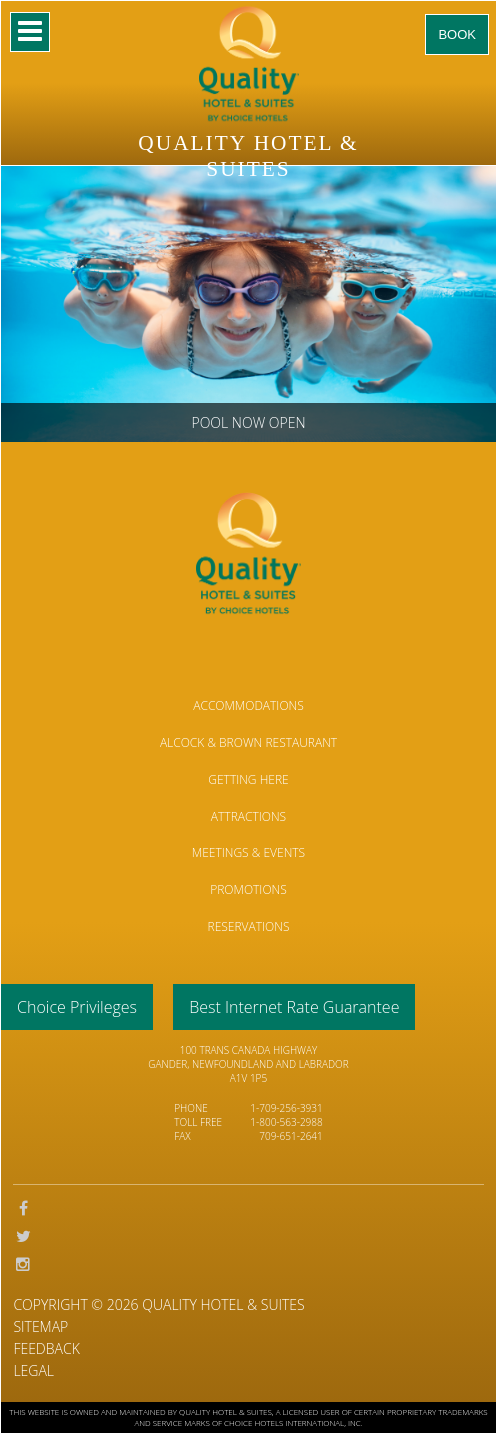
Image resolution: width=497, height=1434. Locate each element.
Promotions (248, 889)
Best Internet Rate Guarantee (294, 1007)
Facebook (23, 1209)
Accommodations (248, 705)
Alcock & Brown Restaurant (248, 742)
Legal (33, 1370)
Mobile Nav (30, 32)
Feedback (46, 1348)
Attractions (248, 816)
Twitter (23, 1237)
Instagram (23, 1265)
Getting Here (248, 779)
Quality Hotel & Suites (223, 1304)
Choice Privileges (77, 1007)
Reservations (249, 926)
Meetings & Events (248, 852)
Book (457, 34)
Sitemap (40, 1326)
